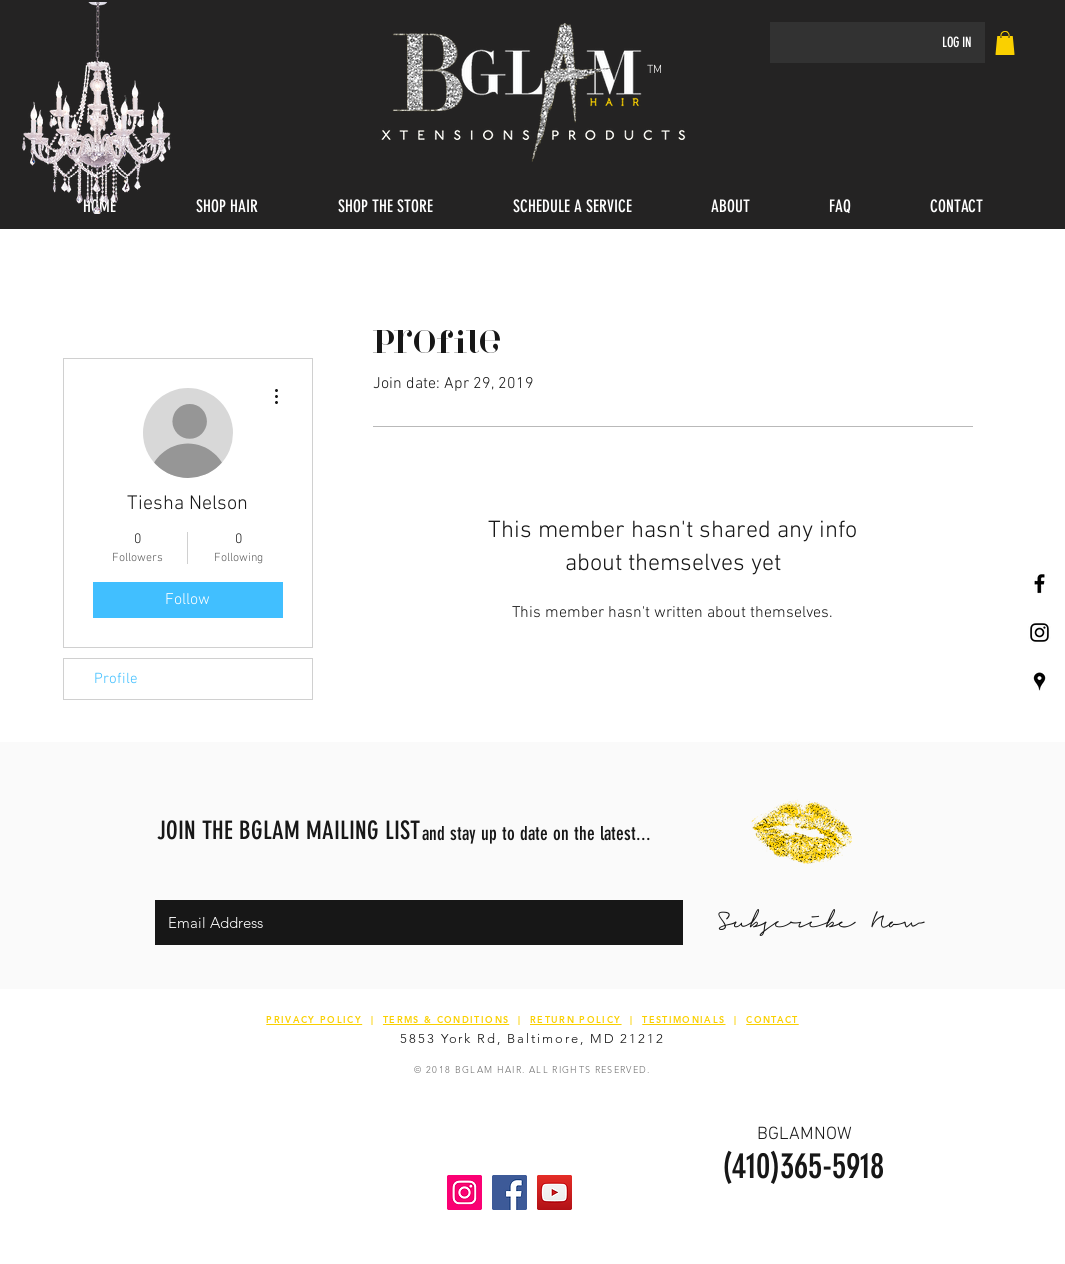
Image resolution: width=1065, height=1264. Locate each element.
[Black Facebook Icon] (1039, 583)
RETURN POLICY (576, 1019)
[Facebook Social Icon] (509, 1192)
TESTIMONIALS (683, 1019)
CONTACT (772, 1019)
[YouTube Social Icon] (554, 1192)
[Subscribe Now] (820, 922)
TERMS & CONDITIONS (446, 1019)
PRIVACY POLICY (314, 1019)
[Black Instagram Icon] (1039, 632)
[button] (227, 206)
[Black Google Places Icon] (1039, 681)
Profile (116, 679)
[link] (1005, 43)
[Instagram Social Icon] (464, 1192)
